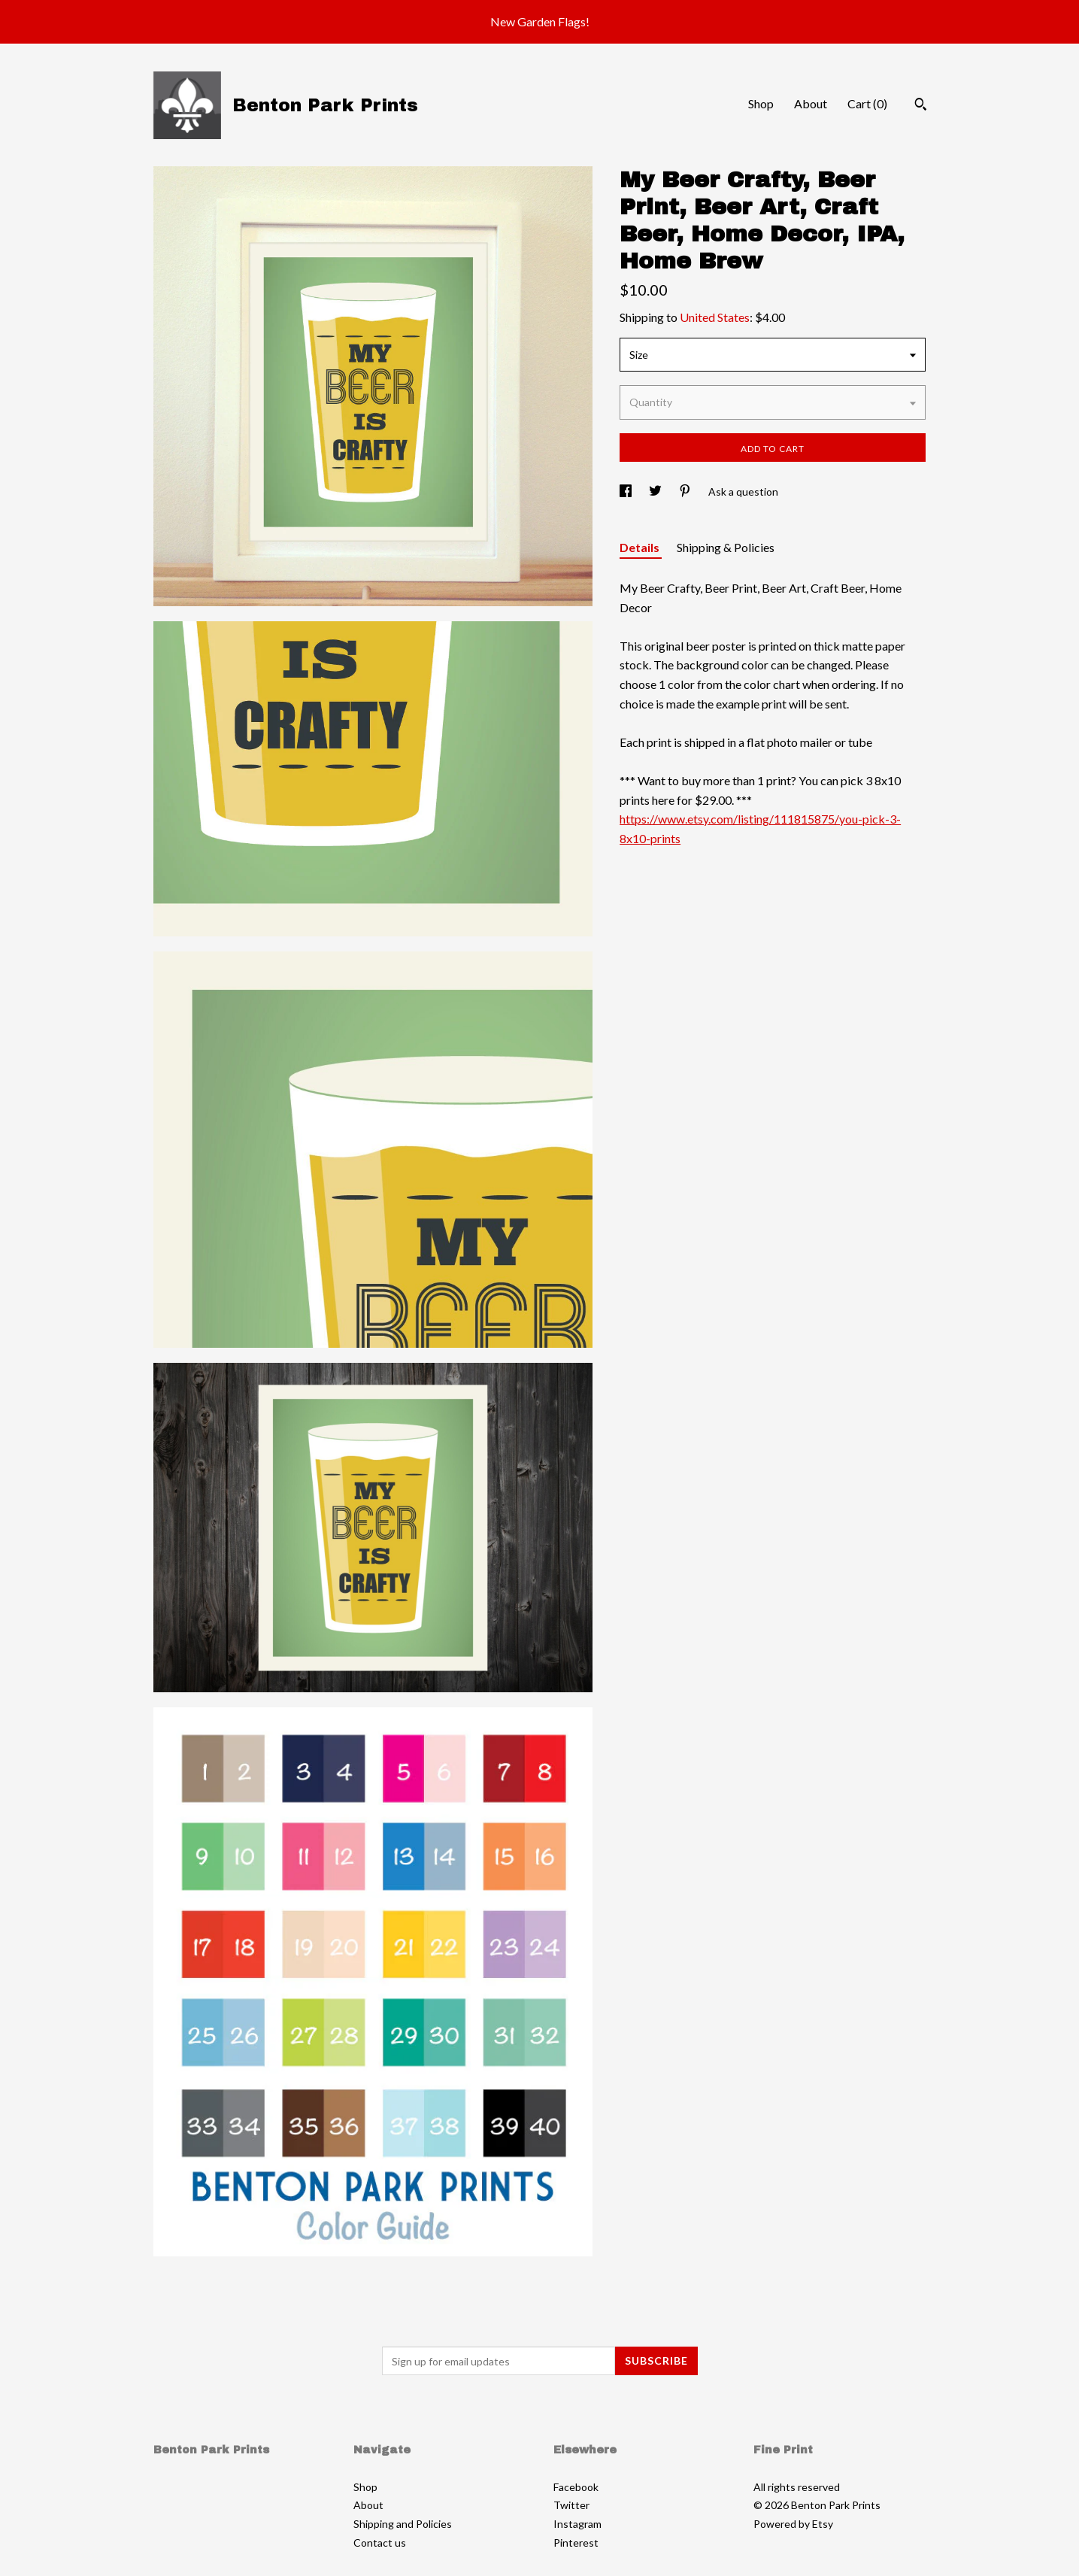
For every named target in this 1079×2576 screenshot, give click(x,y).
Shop (761, 103)
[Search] (920, 106)
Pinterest (576, 2542)
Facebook (576, 2486)
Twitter (571, 2505)
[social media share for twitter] (656, 491)
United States (715, 317)
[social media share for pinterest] (686, 491)
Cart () (867, 103)
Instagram (577, 2523)
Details (641, 547)
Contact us (379, 2542)
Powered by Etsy (793, 2523)
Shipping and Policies (402, 2523)
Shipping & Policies (725, 547)
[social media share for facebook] (627, 491)
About (810, 103)
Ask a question (743, 491)
